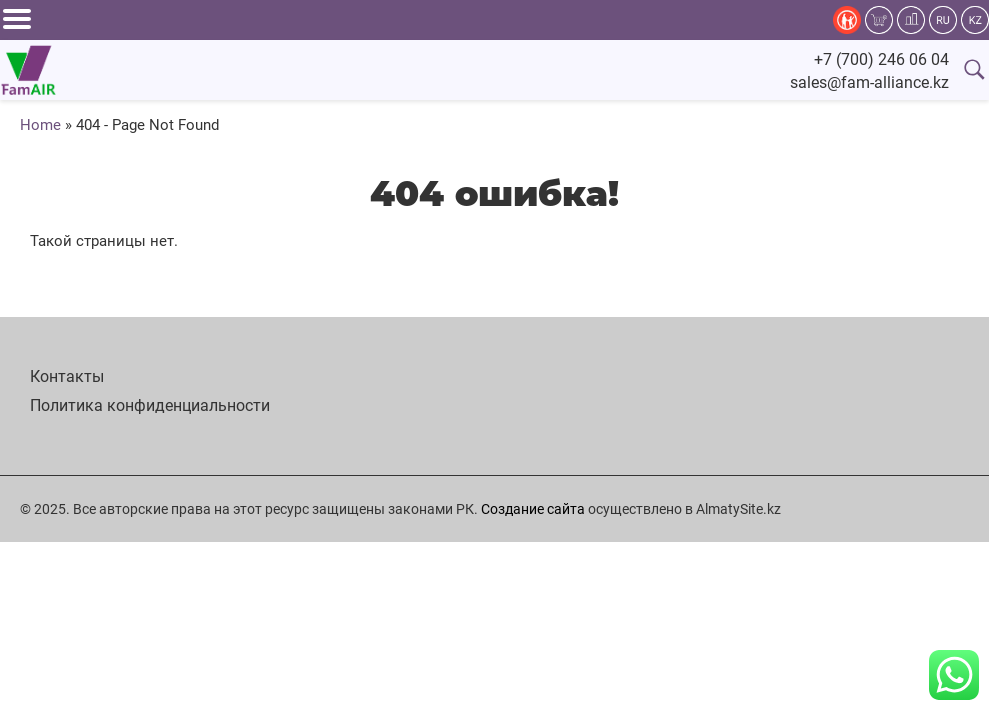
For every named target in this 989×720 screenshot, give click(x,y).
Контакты (67, 376)
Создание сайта (533, 509)
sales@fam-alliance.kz (869, 82)
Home (40, 125)
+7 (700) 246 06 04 (881, 59)
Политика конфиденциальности (150, 405)
